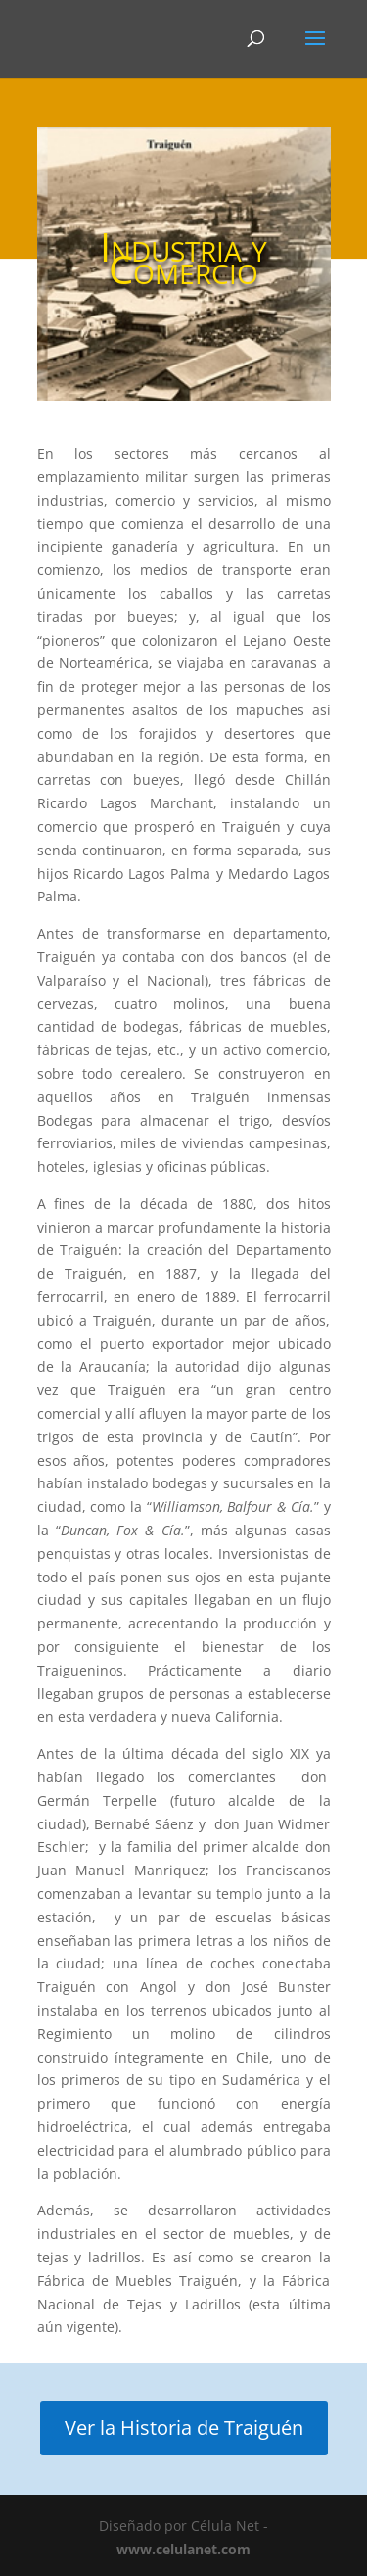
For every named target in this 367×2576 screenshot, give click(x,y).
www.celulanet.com (183, 2549)
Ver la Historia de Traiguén (184, 2427)
